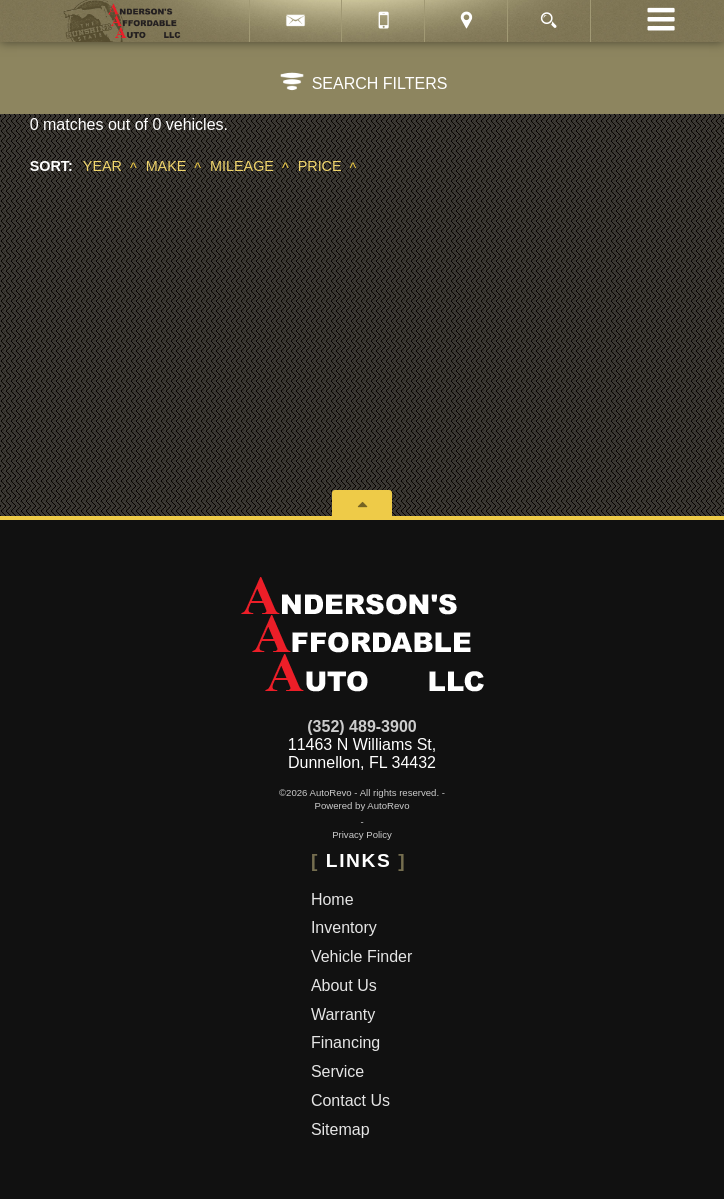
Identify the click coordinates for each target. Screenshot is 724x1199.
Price (320, 166)
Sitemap (340, 1129)
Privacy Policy (362, 834)
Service (337, 1071)
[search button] (548, 14)
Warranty (343, 1014)
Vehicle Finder (361, 956)
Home (332, 899)
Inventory (344, 927)
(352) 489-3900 (361, 726)
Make (166, 166)
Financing (345, 1042)
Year (102, 166)
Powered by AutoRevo (362, 805)
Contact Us (350, 1100)
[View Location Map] (466, 21)
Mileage (242, 166)
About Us (344, 985)
